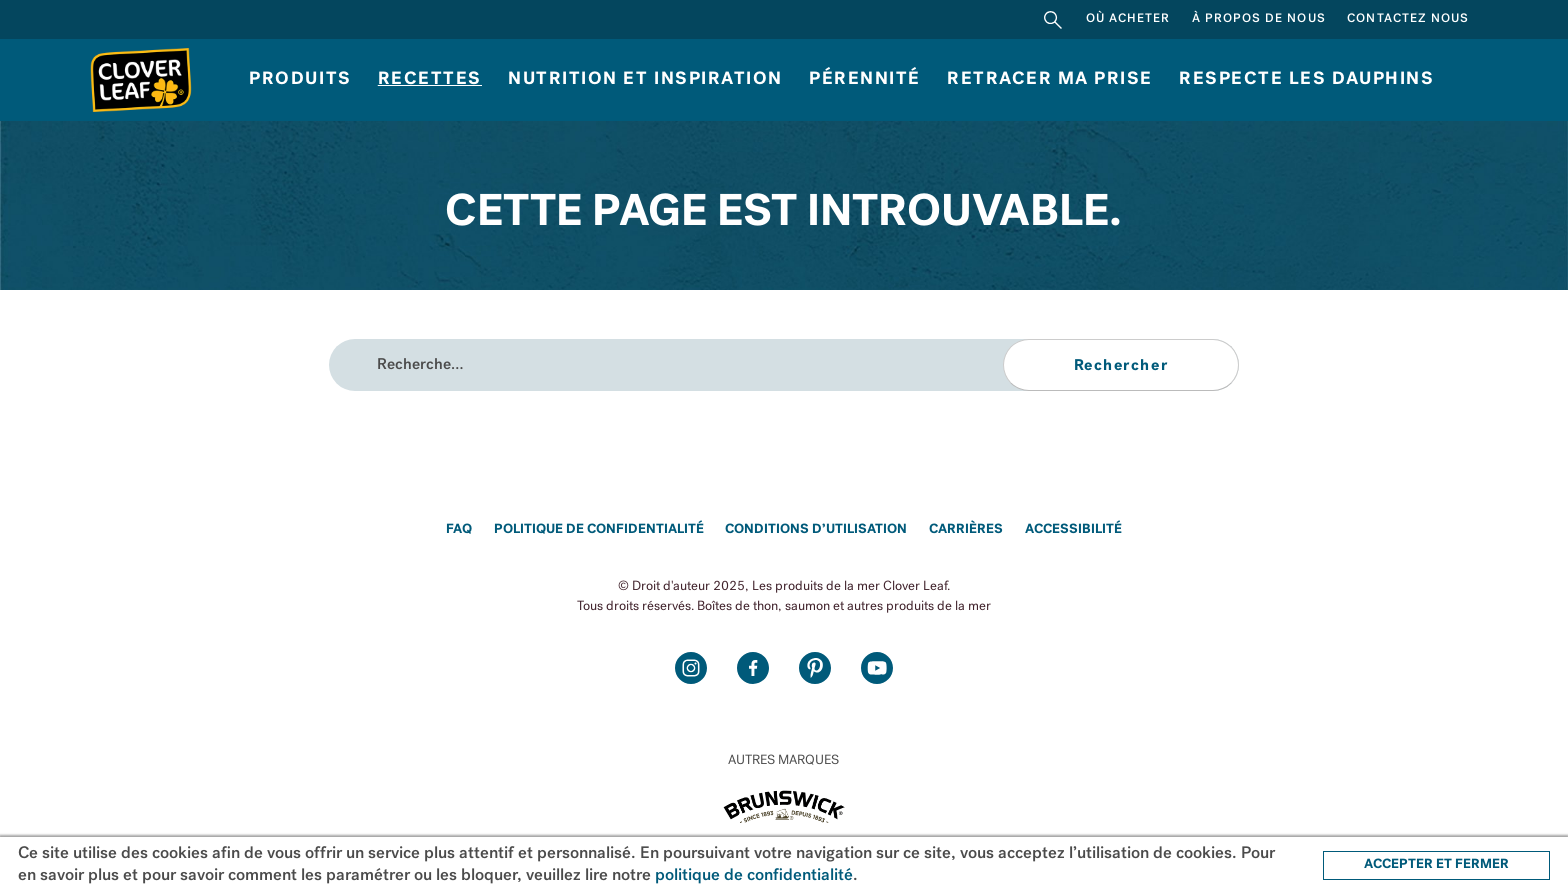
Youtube (877, 668)
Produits (300, 79)
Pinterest (815, 668)
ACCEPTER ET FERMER (1436, 864)
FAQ (459, 529)
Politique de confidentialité (599, 529)
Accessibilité (1073, 529)
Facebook (753, 668)
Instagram (691, 668)
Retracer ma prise (1050, 79)
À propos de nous (1259, 19)
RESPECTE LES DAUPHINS (1306, 79)
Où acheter (1128, 19)
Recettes (430, 79)
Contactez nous (1408, 19)
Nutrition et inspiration (645, 79)
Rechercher (1053, 19)
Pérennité (865, 79)
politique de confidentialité (754, 876)
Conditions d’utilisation (816, 529)
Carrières (966, 529)
